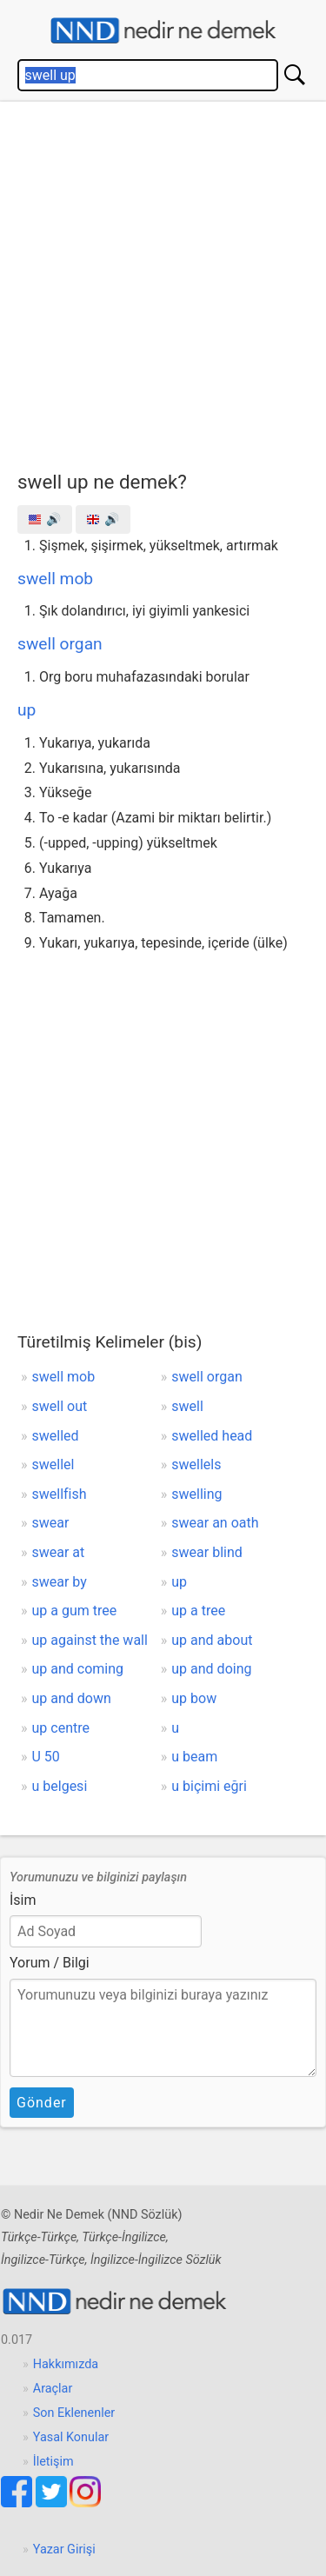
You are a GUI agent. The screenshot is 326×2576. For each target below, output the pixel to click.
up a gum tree (74, 1610)
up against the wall (90, 1640)
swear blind (206, 1552)
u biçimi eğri (209, 1786)
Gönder (42, 2102)
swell (187, 1406)
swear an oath (214, 1522)
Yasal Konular (71, 2437)
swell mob (55, 579)
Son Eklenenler (74, 2413)
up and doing (211, 1669)
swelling (196, 1494)
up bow (193, 1698)
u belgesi (60, 1786)
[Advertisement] (163, 282)
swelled (55, 1436)
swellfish (59, 1494)
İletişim (53, 2461)
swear (51, 1522)
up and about (211, 1640)
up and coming (78, 1669)
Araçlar (53, 2388)
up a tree (198, 1610)
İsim (23, 1900)
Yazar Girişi (64, 2549)
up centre (61, 1728)
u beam (194, 1756)
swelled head (211, 1436)
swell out (60, 1406)
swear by (59, 1582)
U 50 (46, 1756)
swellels (196, 1464)
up (26, 710)
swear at (58, 1552)
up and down (71, 1698)
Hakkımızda (65, 2364)
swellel (53, 1464)
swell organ (60, 644)
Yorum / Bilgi (50, 1962)
